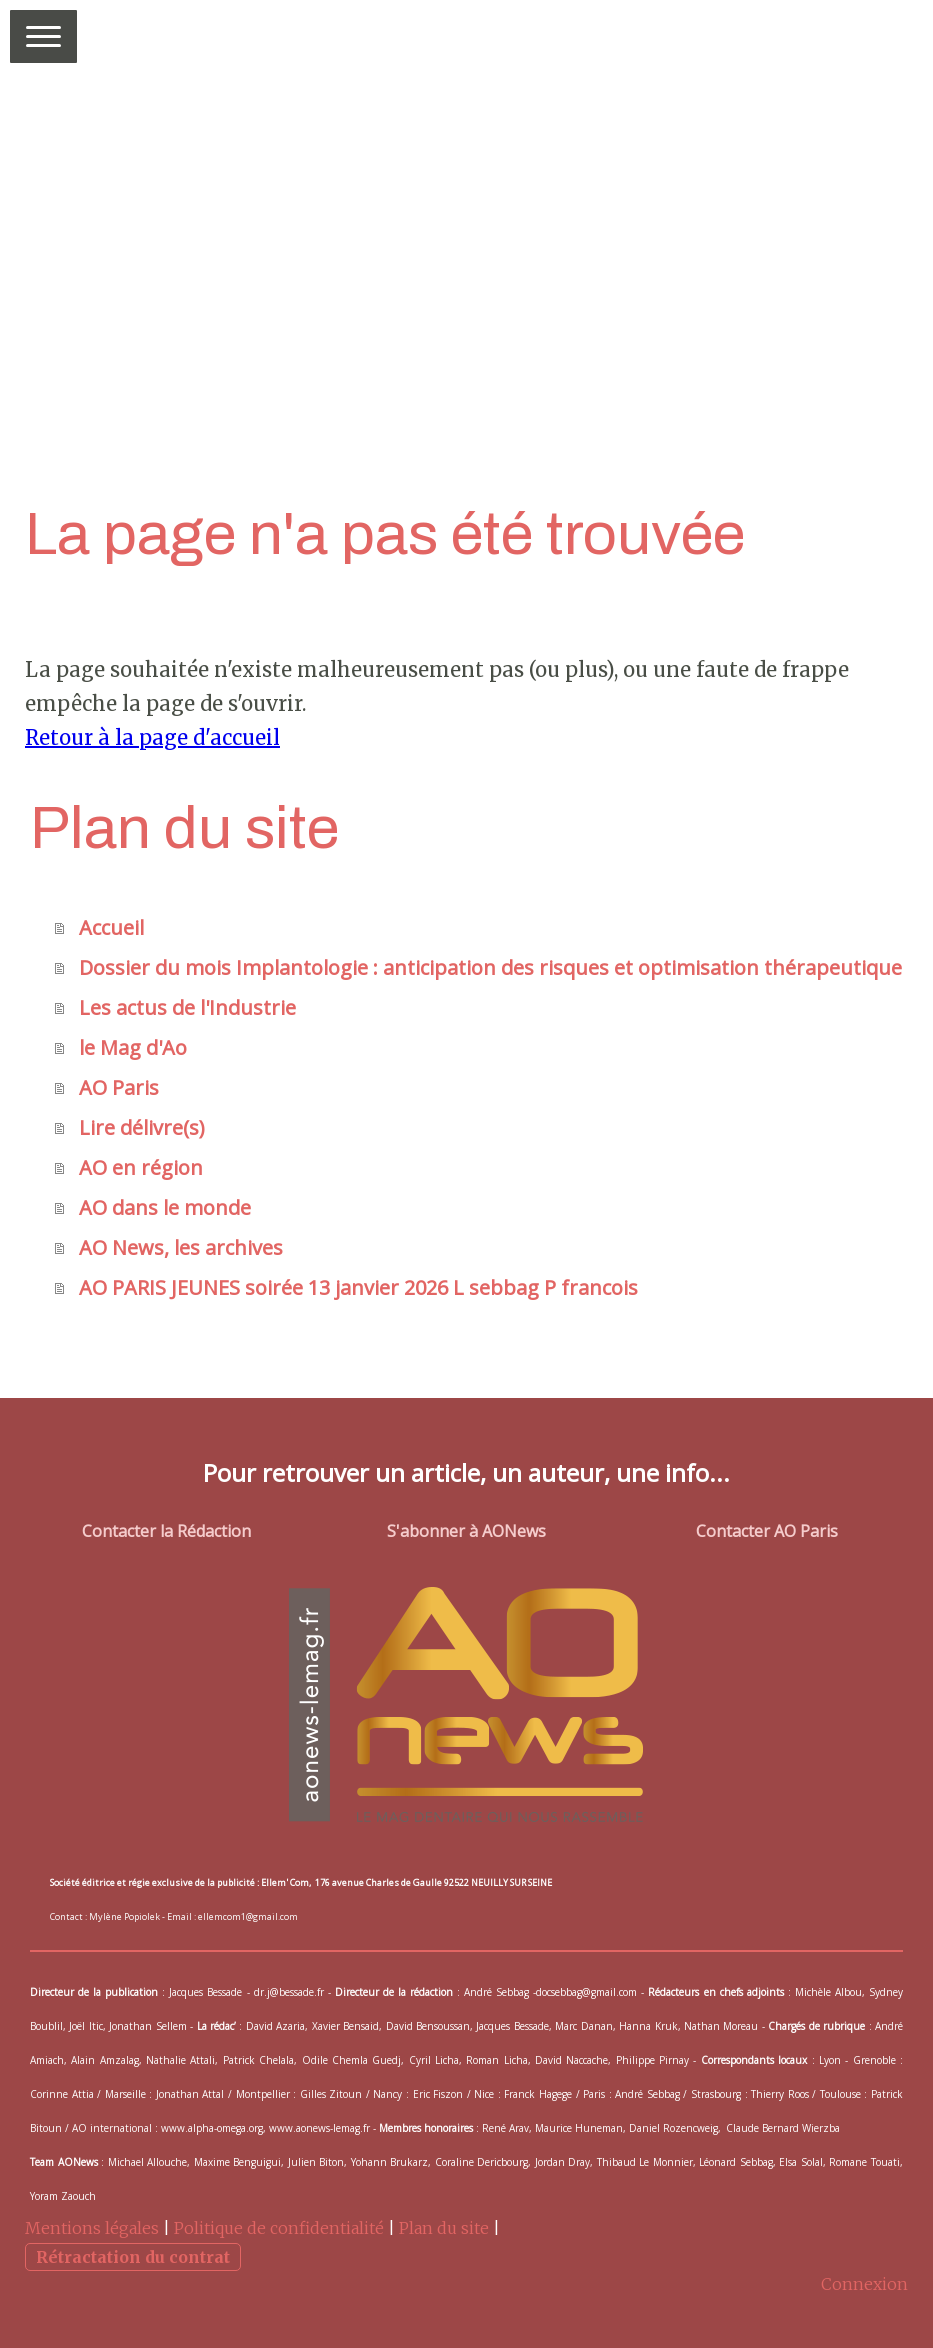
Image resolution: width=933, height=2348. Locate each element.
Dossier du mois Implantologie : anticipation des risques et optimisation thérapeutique (490, 967)
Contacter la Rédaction (166, 1531)
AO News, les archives (181, 1247)
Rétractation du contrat (133, 2257)
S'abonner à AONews (466, 1531)
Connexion (864, 2284)
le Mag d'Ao (133, 1047)
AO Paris (119, 1087)
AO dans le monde (165, 1207)
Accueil (111, 927)
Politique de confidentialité (279, 2228)
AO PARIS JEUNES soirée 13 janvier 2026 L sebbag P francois (358, 1287)
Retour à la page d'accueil (152, 737)
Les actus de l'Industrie (187, 1007)
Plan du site (444, 2228)
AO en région (141, 1167)
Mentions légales (92, 2228)
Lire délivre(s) (142, 1127)
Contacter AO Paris (767, 1531)
